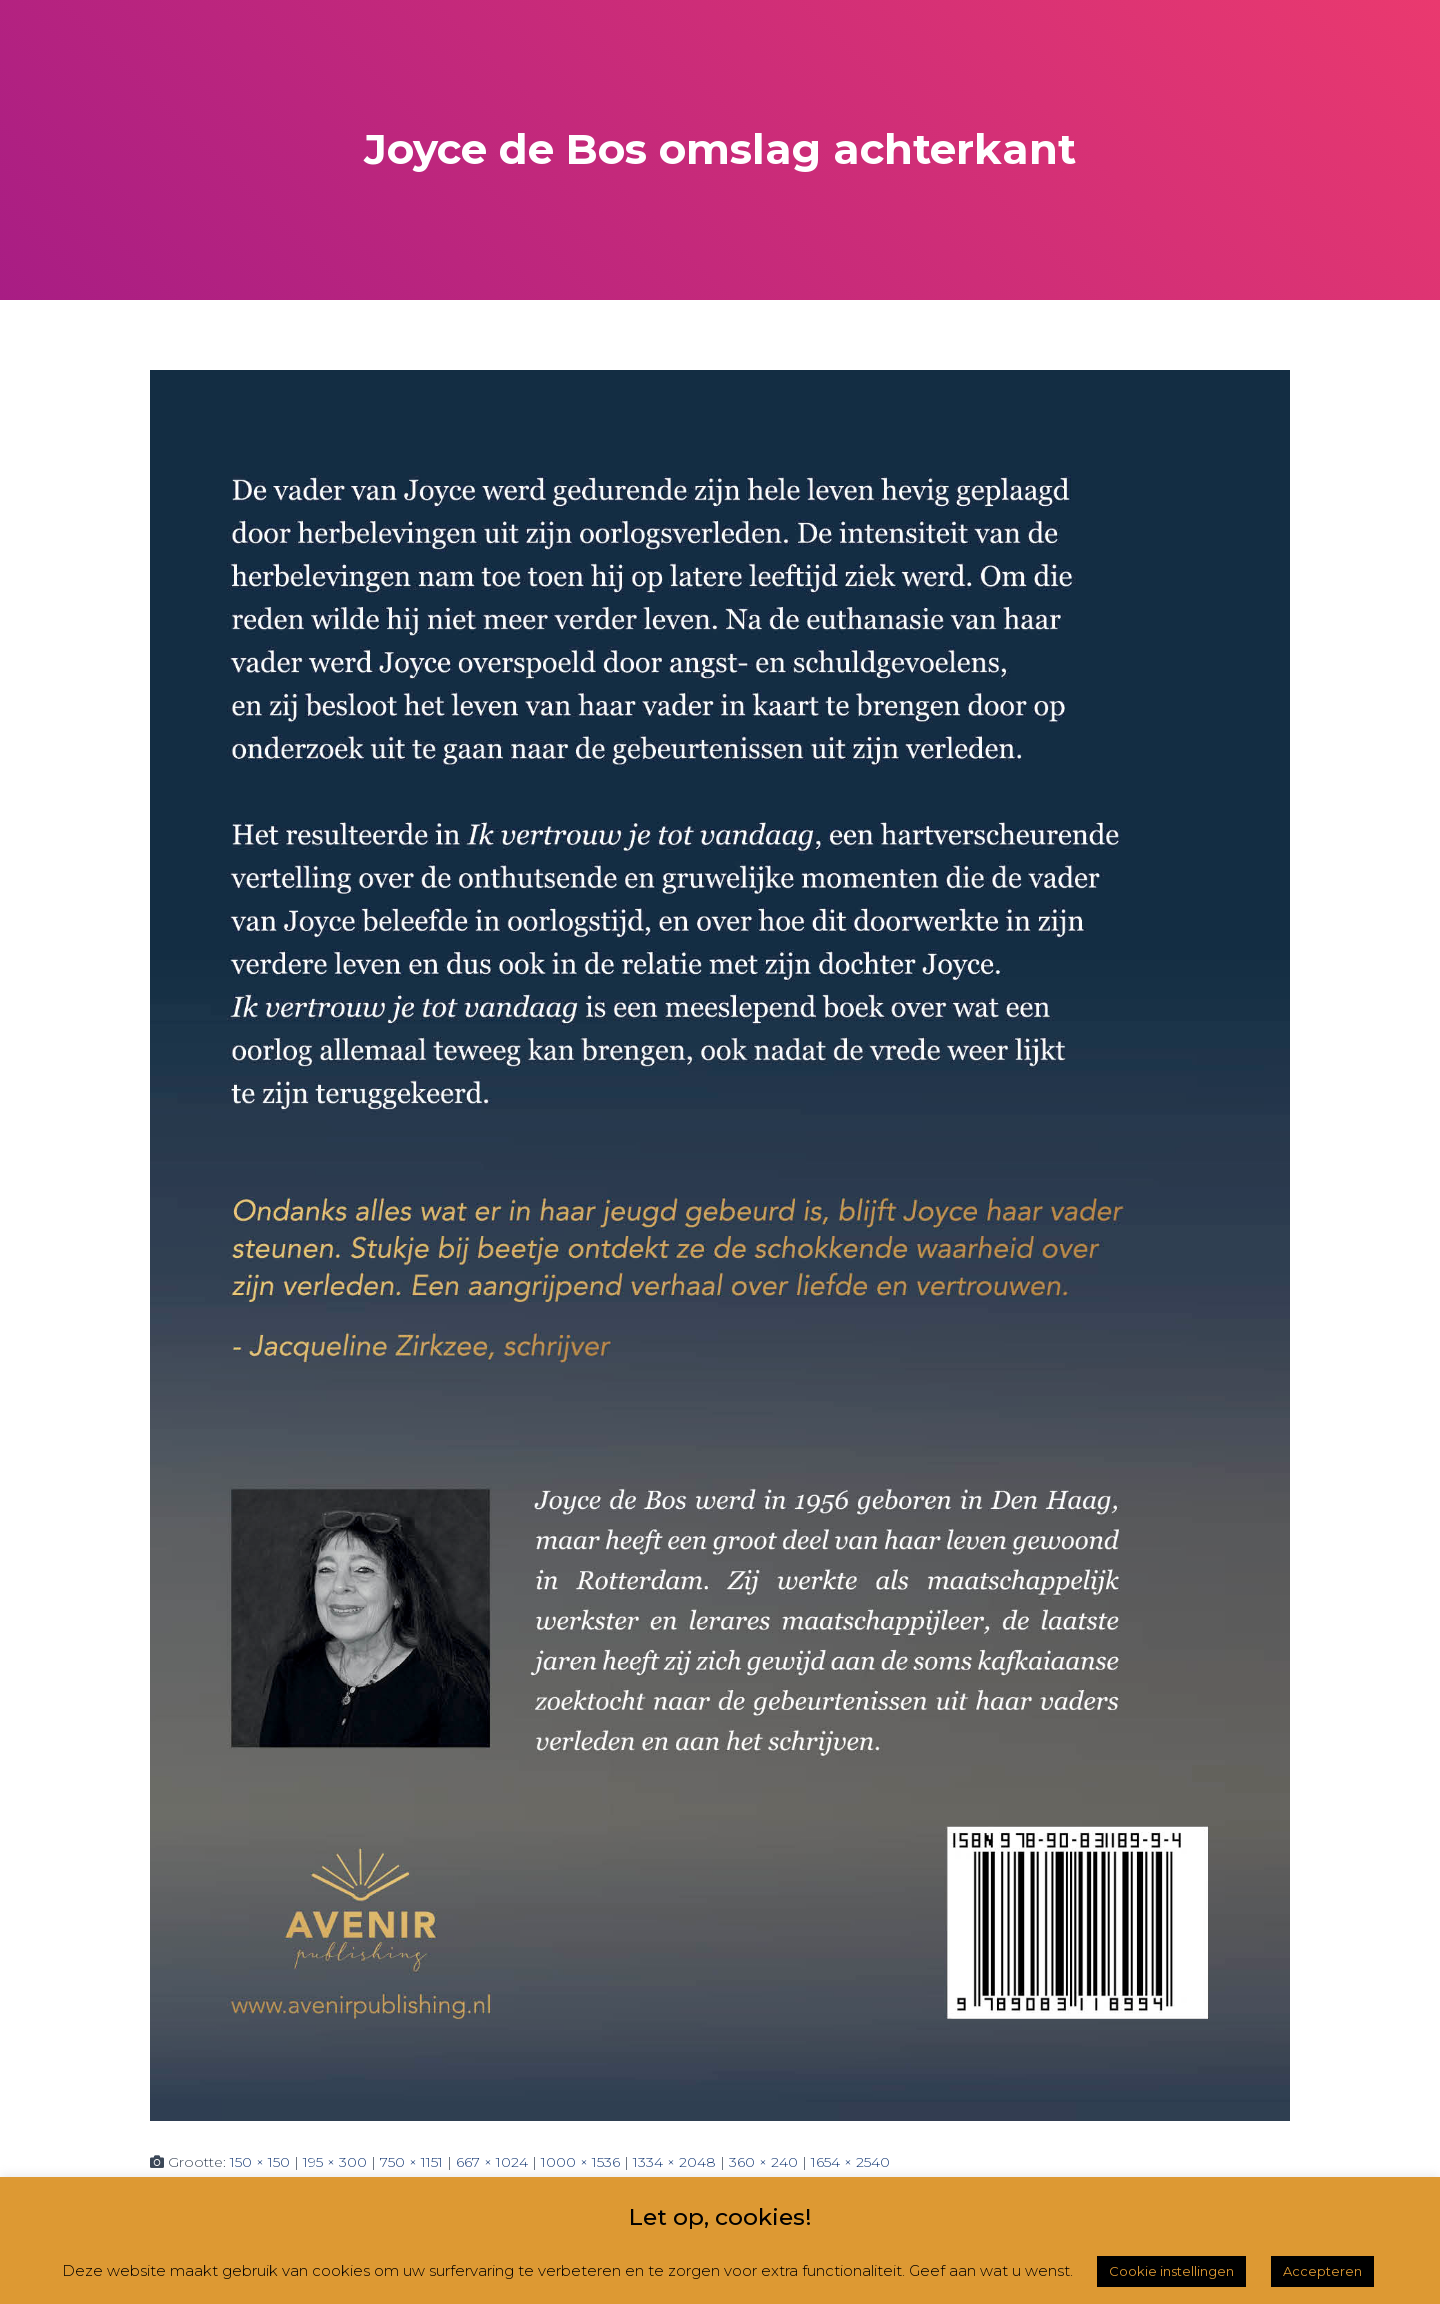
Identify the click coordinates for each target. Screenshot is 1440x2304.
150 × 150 (260, 2162)
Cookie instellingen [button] (1171, 2271)
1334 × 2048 (674, 2162)
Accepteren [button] (1322, 2271)
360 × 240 (763, 2162)
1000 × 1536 (580, 2162)
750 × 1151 (411, 2162)
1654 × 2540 (850, 2162)
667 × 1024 (492, 2162)
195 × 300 (335, 2162)
